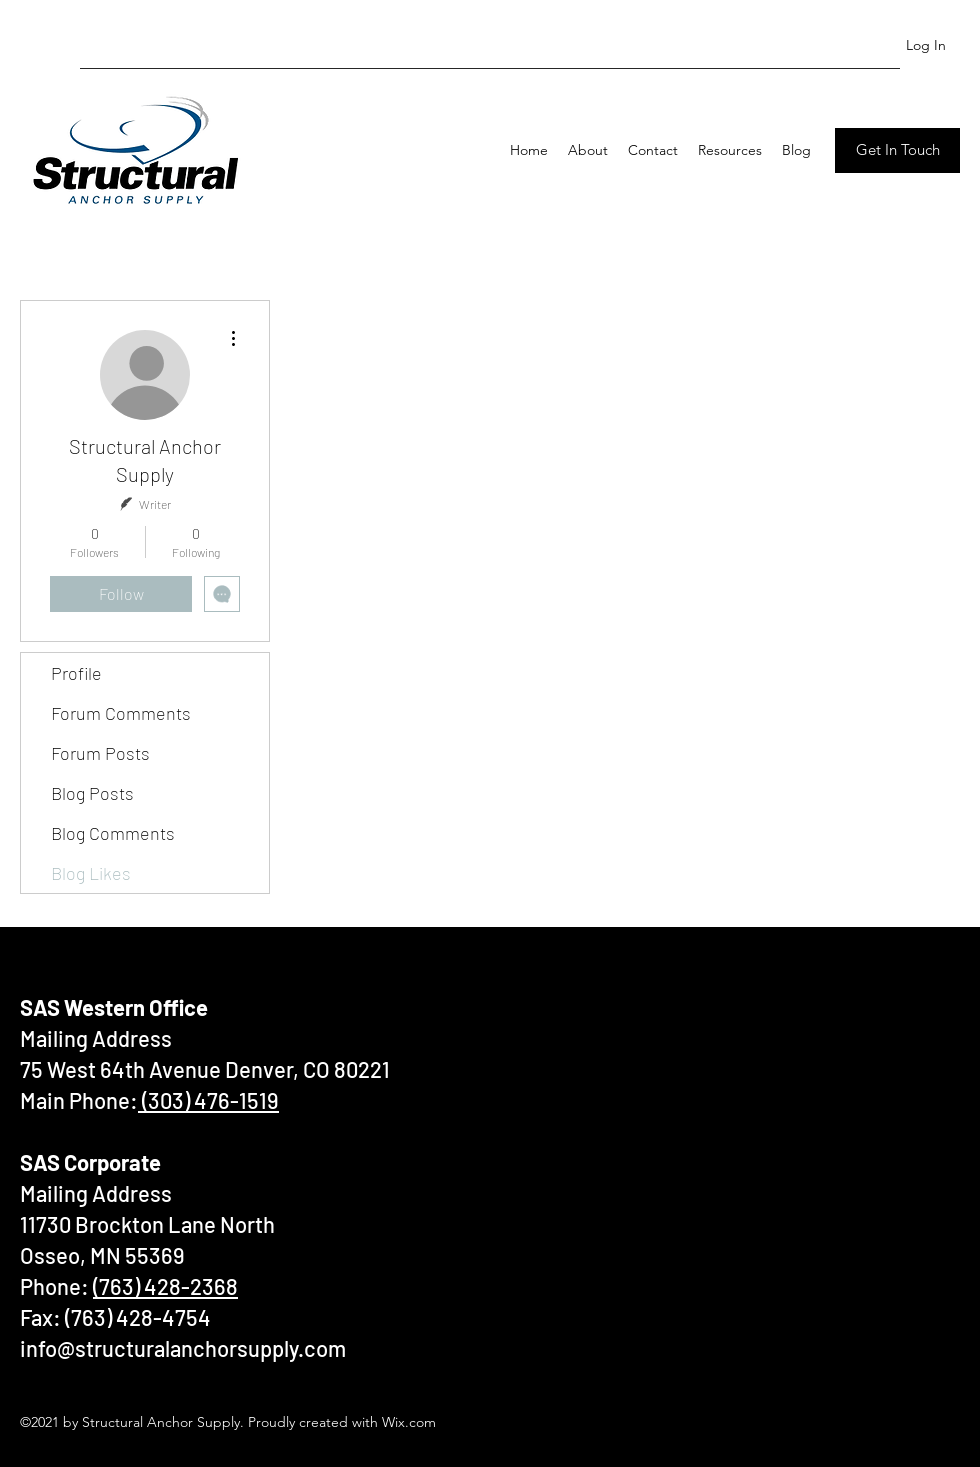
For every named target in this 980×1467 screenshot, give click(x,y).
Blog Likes (91, 873)
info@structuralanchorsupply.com (183, 1348)
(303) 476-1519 (208, 1100)
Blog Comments (113, 833)
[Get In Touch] (897, 150)
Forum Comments (121, 713)
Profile (76, 673)
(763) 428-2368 (165, 1286)
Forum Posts (100, 753)
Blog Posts (92, 793)
